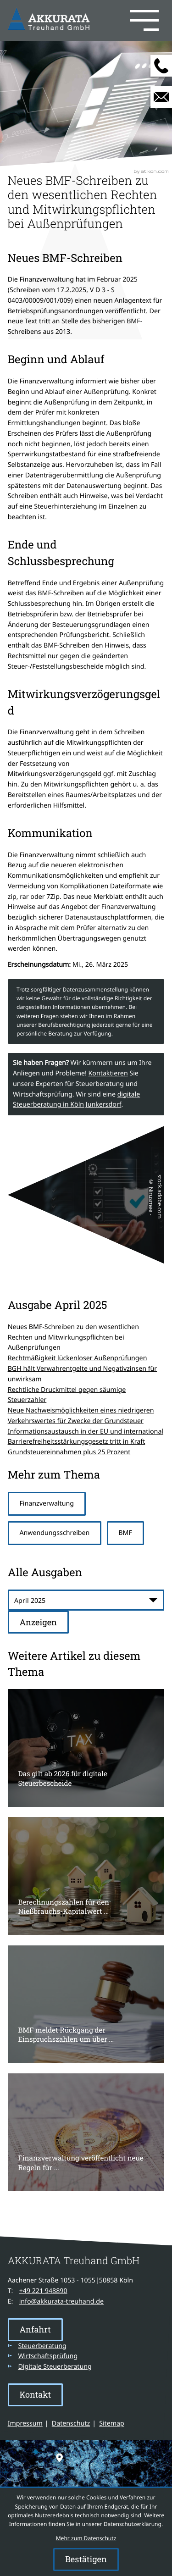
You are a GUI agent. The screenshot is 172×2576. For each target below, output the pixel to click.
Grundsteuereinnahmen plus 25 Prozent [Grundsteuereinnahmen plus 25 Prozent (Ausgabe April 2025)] (69, 1452)
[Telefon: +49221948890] (43, 2291)
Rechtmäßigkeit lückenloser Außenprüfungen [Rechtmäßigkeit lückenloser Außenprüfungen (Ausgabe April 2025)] (77, 1358)
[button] (129, 20)
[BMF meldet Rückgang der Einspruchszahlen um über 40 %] (86, 2004)
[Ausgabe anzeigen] (38, 1622)
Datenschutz (71, 2423)
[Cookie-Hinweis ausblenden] (86, 2559)
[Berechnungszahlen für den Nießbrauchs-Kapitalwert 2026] (86, 1876)
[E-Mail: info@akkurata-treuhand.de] (161, 96)
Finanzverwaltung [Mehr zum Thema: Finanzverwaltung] (46, 1503)
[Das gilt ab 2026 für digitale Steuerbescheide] (86, 1748)
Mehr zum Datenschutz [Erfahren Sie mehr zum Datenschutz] (86, 2538)
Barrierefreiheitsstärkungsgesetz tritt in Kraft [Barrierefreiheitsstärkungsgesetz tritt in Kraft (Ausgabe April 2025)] (76, 1441)
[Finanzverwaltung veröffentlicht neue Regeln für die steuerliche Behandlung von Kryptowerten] (86, 2132)
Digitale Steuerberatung (54, 2366)
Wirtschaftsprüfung (48, 2356)
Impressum (25, 2423)
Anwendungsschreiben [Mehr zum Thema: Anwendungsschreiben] (54, 1533)
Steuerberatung (42, 2346)
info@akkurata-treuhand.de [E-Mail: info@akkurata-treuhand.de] (61, 2301)
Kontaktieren (108, 1073)
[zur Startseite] (50, 20)
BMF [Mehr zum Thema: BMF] (125, 1533)
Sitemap (111, 2423)
